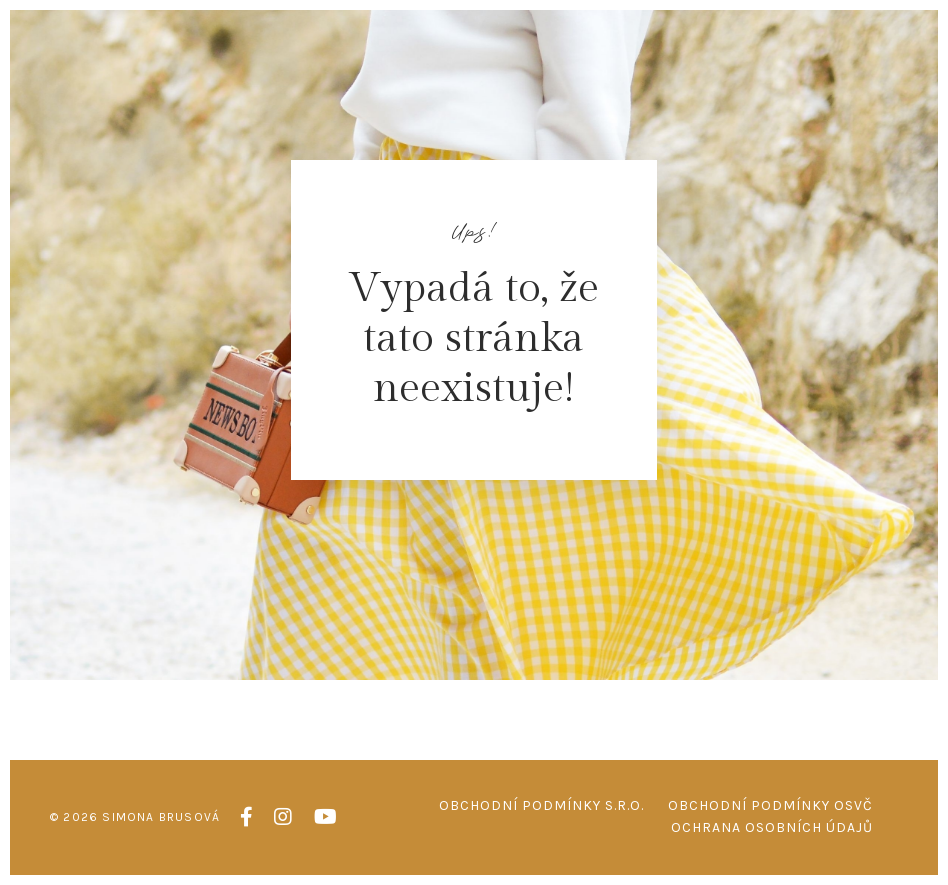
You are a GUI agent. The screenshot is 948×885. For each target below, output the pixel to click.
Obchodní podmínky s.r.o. (541, 805)
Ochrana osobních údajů (772, 827)
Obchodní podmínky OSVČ (770, 805)
